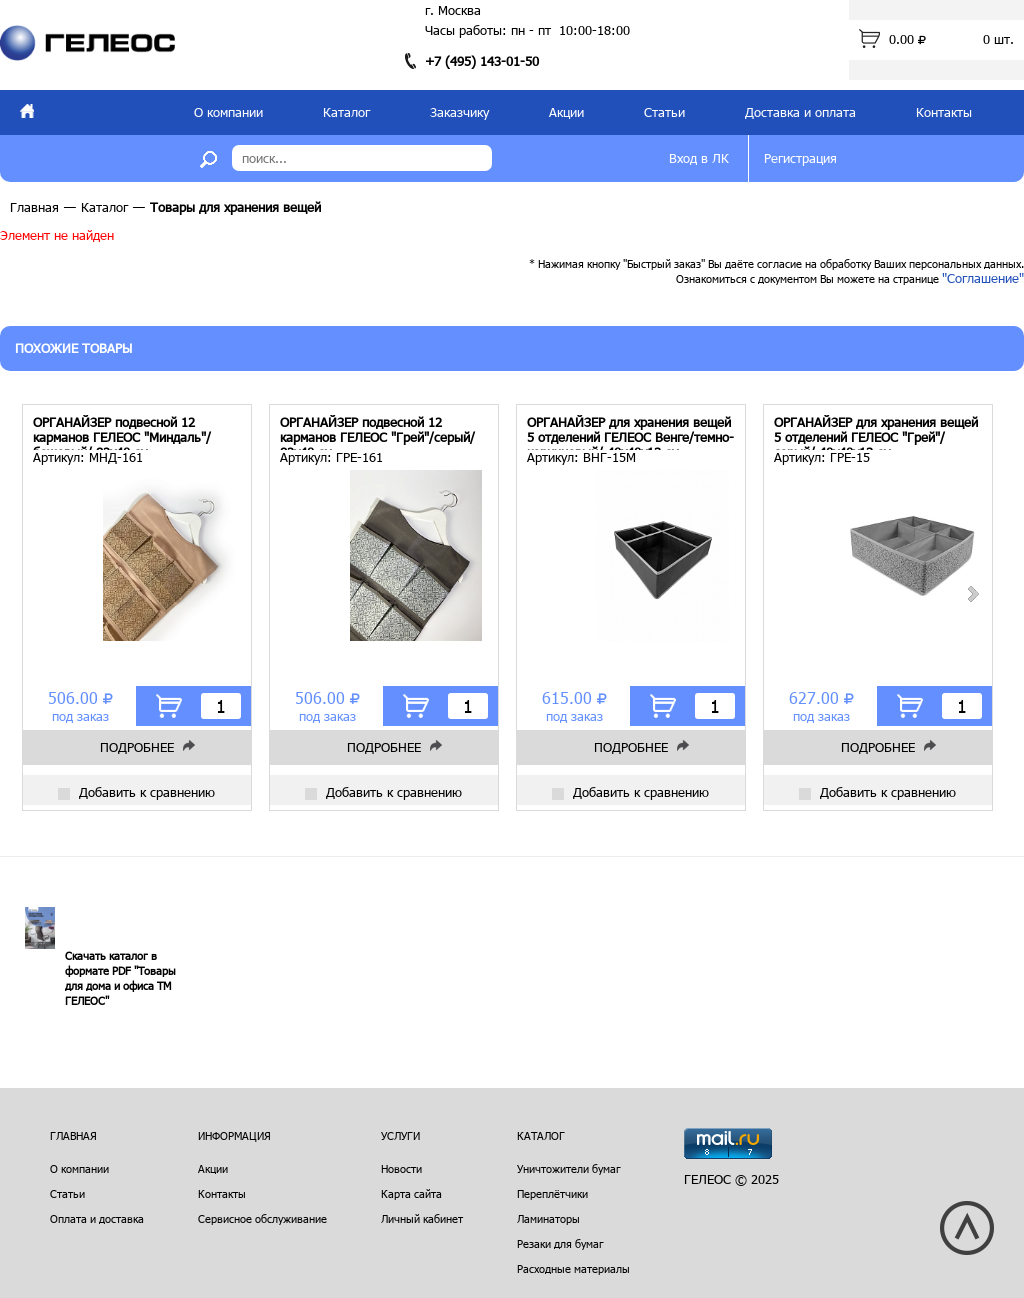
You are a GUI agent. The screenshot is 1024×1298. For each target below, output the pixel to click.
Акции (566, 112)
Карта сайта (411, 1193)
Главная (34, 207)
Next (972, 594)
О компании (228, 112)
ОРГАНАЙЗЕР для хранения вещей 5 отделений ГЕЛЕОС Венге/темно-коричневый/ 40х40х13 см (630, 432)
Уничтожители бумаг (569, 1168)
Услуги (400, 1135)
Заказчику (459, 112)
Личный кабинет (422, 1218)
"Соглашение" (983, 278)
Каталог (346, 112)
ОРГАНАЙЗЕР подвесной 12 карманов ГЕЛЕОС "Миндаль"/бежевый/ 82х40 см (122, 432)
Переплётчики (552, 1193)
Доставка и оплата (800, 112)
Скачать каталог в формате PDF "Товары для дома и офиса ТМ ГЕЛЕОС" (120, 978)
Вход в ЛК (699, 158)
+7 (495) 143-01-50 (482, 61)
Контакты (944, 112)
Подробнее (137, 747)
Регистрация (800, 158)
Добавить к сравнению (136, 792)
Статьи (664, 112)
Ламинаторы (548, 1218)
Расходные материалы (573, 1268)
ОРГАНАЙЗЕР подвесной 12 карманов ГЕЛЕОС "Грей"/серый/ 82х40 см (377, 432)
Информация (234, 1135)
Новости (401, 1168)
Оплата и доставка (97, 1218)
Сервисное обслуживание (262, 1218)
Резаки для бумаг (560, 1243)
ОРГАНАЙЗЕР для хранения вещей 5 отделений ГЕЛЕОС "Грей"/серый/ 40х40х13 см (876, 432)
